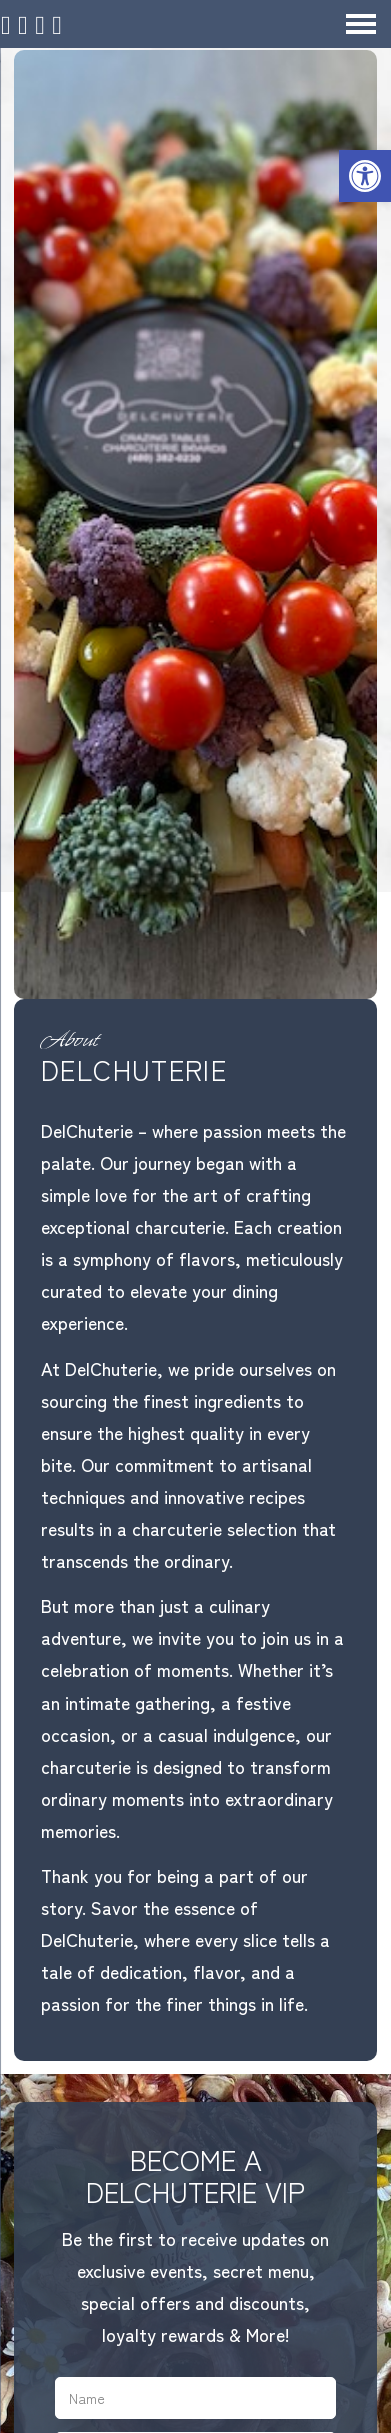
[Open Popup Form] (78, 24)
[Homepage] (15, 24)
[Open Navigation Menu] (361, 24)
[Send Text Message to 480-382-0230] (109, 24)
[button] (365, 176)
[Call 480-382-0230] (46, 24)
